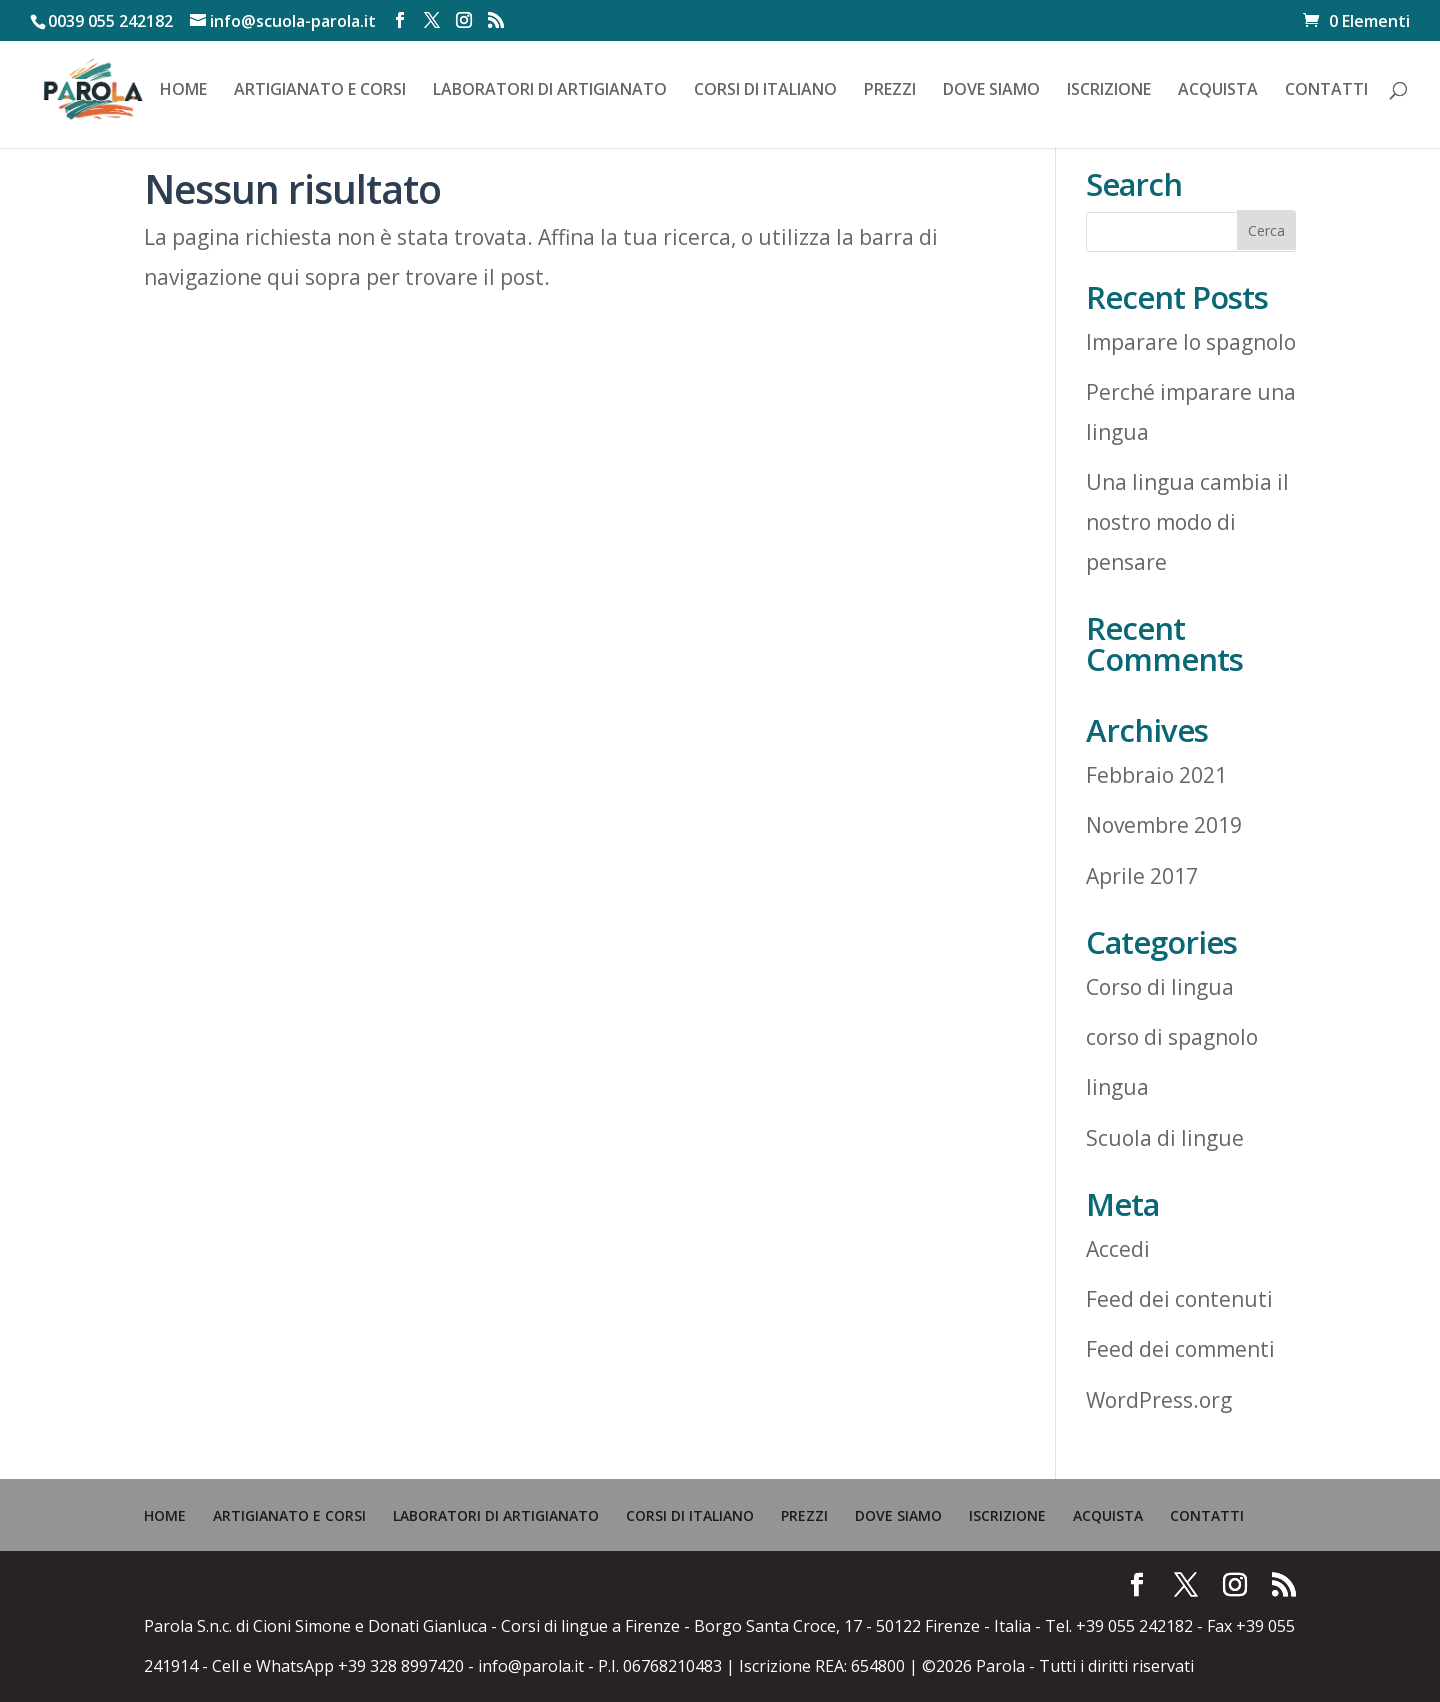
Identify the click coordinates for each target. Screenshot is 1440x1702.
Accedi (1118, 1249)
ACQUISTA (1218, 91)
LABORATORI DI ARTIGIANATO (550, 91)
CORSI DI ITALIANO (765, 91)
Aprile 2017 (1142, 876)
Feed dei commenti (1180, 1349)
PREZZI (890, 91)
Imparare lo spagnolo (1191, 342)
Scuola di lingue (1165, 1138)
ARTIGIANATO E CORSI (320, 91)
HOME (183, 91)
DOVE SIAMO (991, 91)
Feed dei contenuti (1179, 1299)
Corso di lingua (1160, 987)
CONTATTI (1326, 91)
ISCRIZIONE (1109, 91)
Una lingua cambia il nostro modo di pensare (1187, 522)
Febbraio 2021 (1156, 775)
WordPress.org (1159, 1400)
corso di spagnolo (1172, 1037)
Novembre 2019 (1164, 825)
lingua (1117, 1087)
